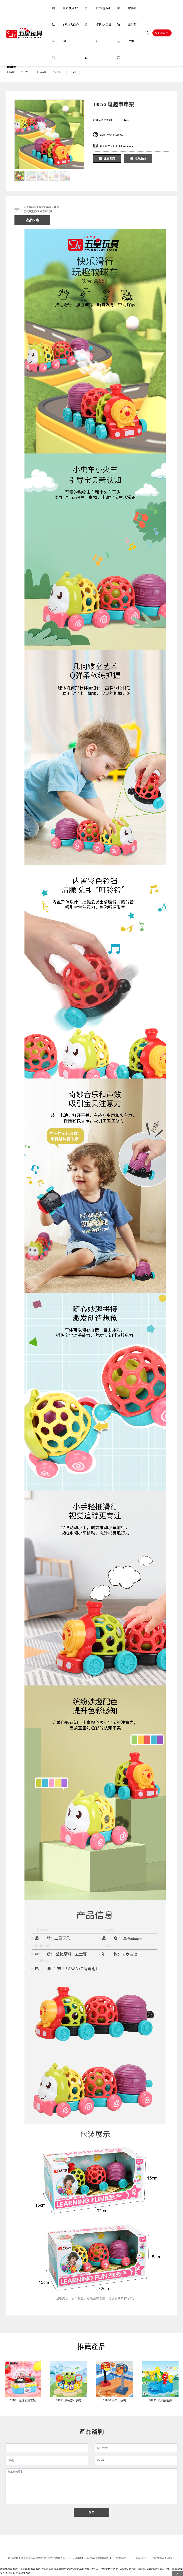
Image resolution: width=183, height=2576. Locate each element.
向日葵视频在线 (150, 2569)
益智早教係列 (105, 119)
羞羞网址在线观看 (20, 2569)
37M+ (73, 72)
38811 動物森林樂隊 (69, 2401)
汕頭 (161, 2558)
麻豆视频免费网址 (23, 2573)
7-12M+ (25, 72)
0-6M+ (10, 72)
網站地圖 (5, 2569)
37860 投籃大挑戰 (114, 2401)
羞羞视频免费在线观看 (66, 2569)
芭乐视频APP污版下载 (128, 2569)
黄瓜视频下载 (167, 2569)
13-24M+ (41, 72)
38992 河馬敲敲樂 (160, 2401)
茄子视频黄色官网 (105, 2569)
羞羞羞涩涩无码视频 (42, 2569)
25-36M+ (58, 72)
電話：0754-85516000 (111, 134)
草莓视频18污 (87, 2569)
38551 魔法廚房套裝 (23, 2401)
